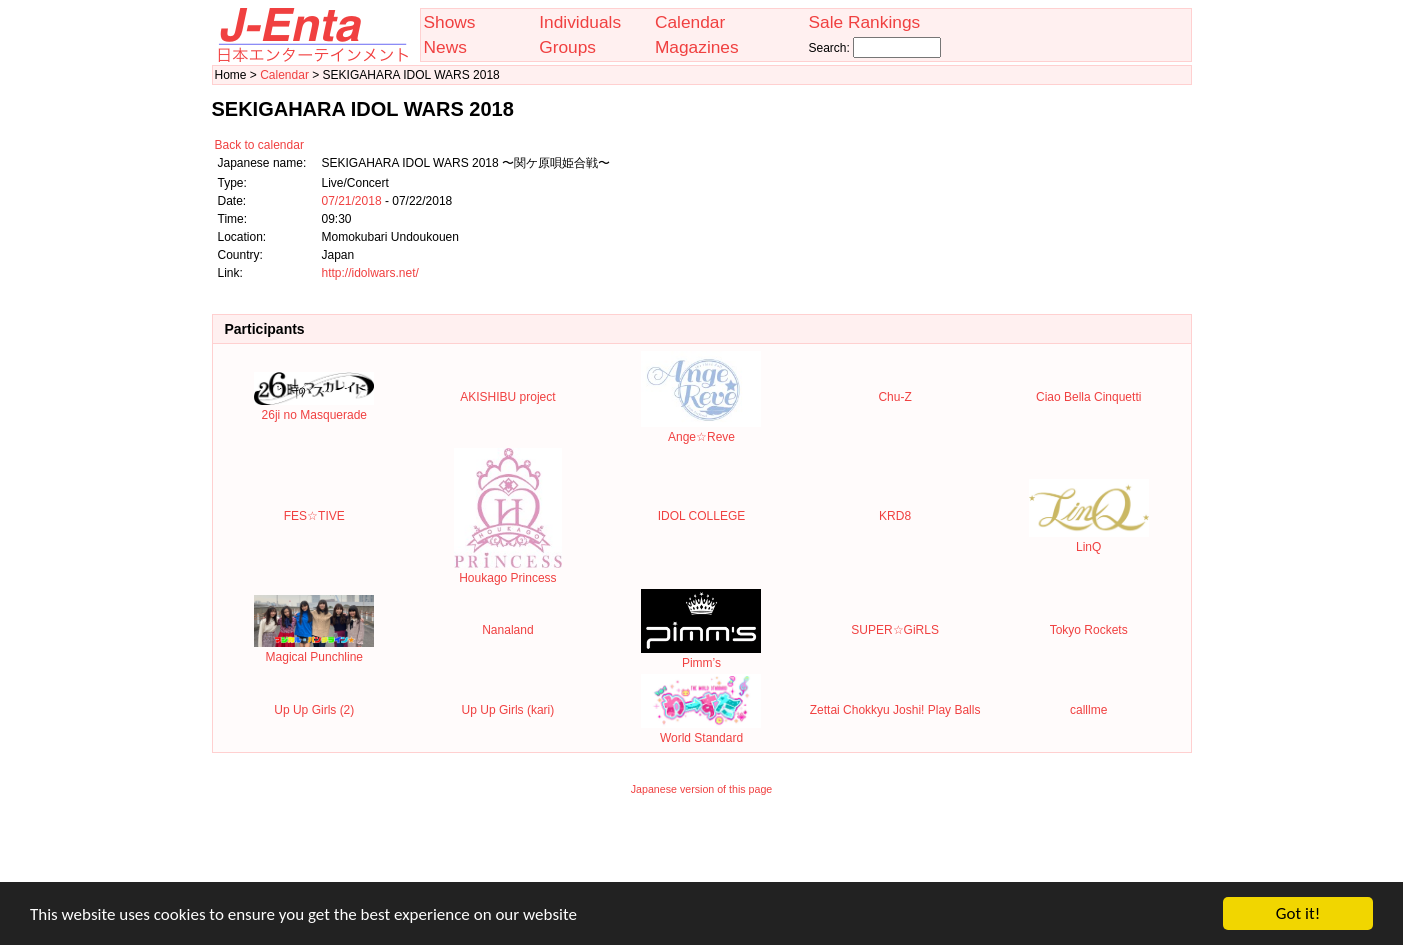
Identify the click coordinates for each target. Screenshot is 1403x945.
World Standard (701, 731)
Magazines (697, 47)
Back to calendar (259, 145)
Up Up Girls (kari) (508, 710)
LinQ (1089, 540)
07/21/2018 (352, 201)
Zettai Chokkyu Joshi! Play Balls (895, 710)
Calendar (690, 22)
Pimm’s (701, 656)
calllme (1088, 710)
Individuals (580, 22)
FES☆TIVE (314, 516)
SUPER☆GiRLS (895, 630)
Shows (450, 22)
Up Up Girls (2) (314, 710)
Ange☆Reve (701, 430)
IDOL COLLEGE (702, 516)
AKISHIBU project (507, 397)
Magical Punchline (314, 650)
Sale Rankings (864, 22)
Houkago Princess (508, 571)
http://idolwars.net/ (370, 273)
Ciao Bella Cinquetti (1088, 397)
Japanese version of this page (702, 789)
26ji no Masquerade (314, 408)
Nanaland (507, 630)
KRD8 (895, 516)
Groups (567, 47)
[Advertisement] (702, 852)
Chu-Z (894, 397)
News (445, 47)
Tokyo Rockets (1089, 630)
